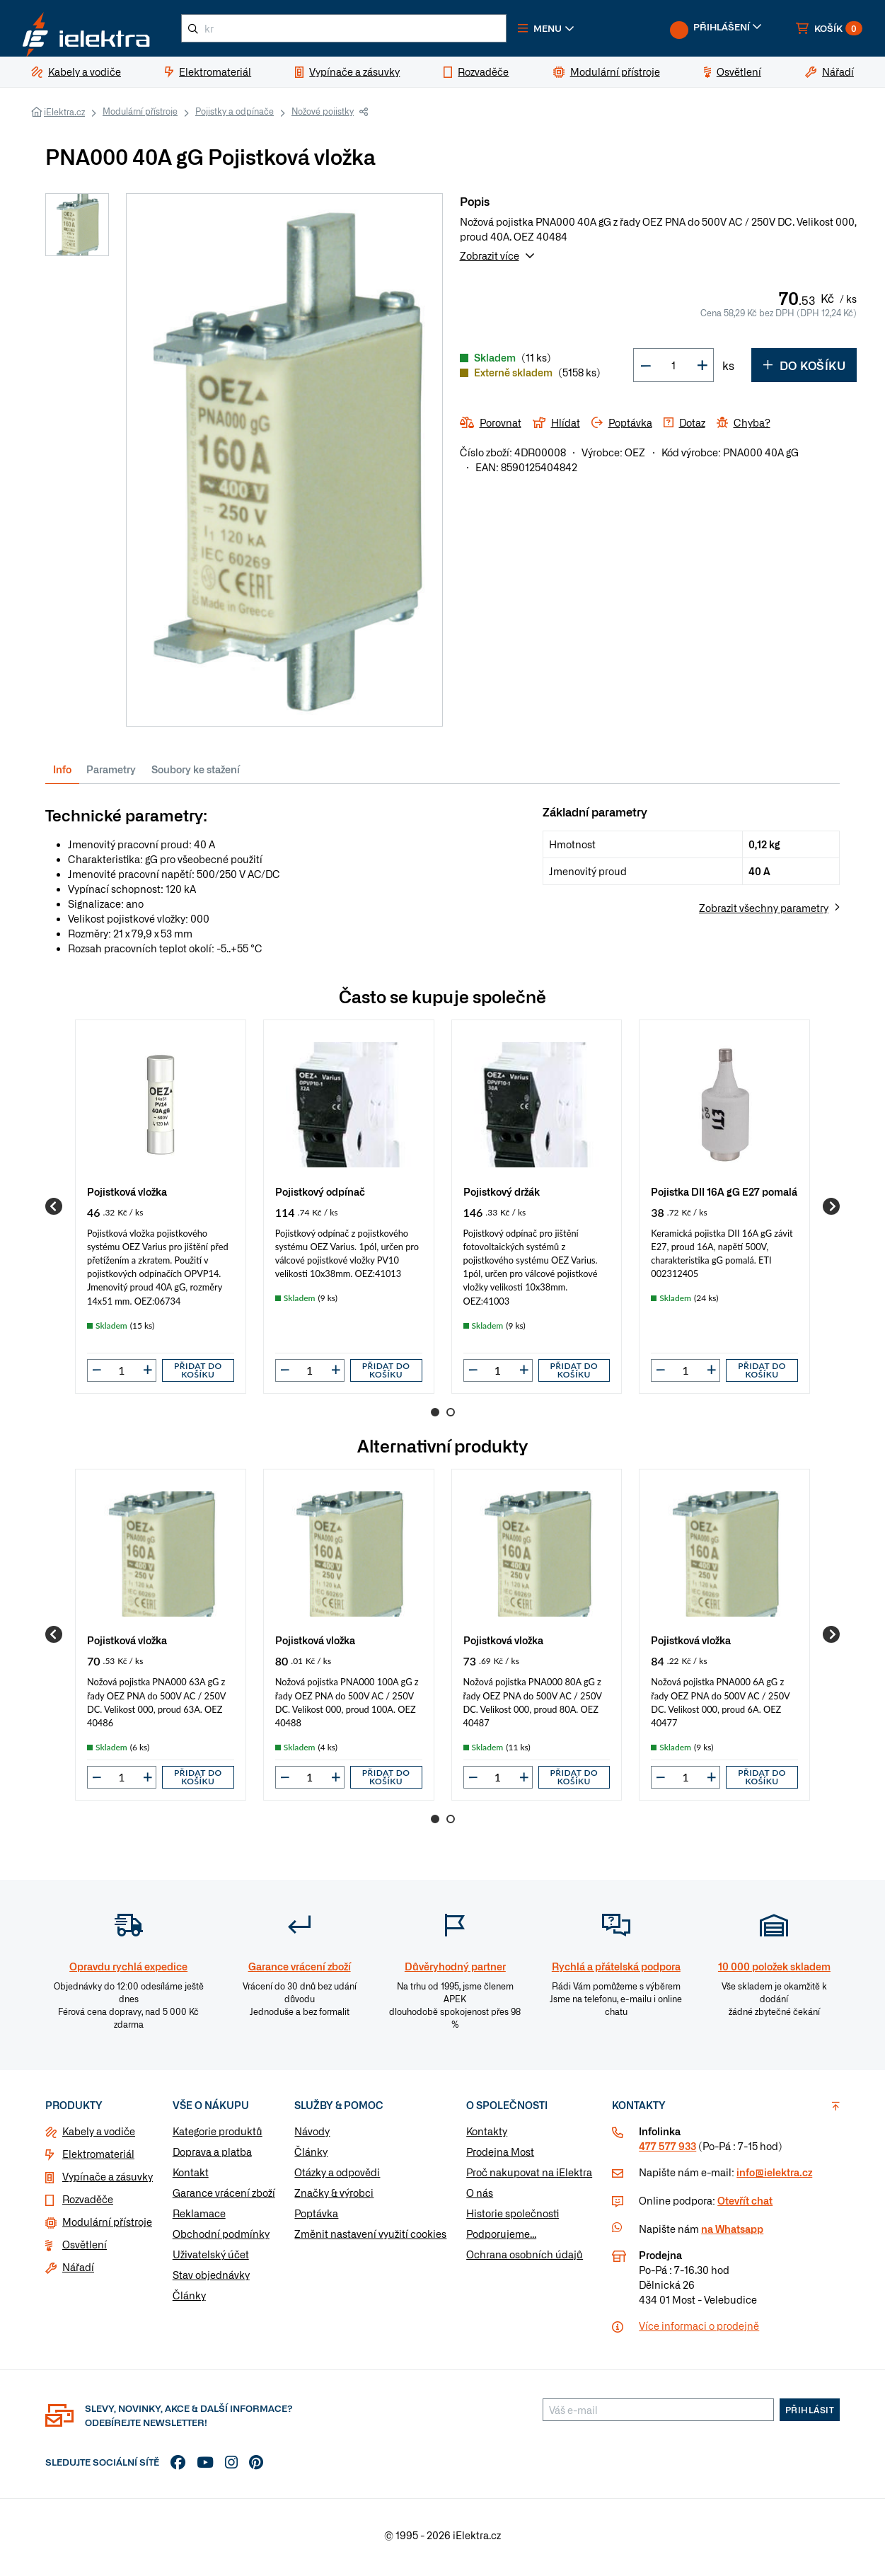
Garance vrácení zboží (224, 2198)
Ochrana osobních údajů (524, 2259)
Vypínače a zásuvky (107, 2182)
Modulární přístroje (140, 117)
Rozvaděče (87, 2204)
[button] (571, 31)
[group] (160, 1212)
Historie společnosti (512, 2218)
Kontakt (191, 2177)
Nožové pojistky (322, 117)
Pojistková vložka (127, 1197)
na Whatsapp (732, 2234)
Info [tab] (62, 774)
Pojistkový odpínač (320, 1197)
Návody (312, 2136)
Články (189, 2300)
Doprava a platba (212, 2157)
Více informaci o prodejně (699, 2331)
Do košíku (804, 370)
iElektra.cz (64, 117)
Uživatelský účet (211, 2259)
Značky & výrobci (334, 2198)
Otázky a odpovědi (337, 2177)
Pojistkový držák (501, 1197)
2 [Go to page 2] (450, 1418)
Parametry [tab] (111, 774)
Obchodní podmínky (221, 2239)
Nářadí (78, 2272)
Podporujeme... (501, 2239)
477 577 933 (667, 2151)
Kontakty (486, 2136)
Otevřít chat (745, 2206)
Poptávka (316, 2218)
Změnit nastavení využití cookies (370, 2239)
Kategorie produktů (217, 2136)
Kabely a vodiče (98, 2136)
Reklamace (199, 2218)
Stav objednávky (211, 2280)
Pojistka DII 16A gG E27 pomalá (724, 1197)
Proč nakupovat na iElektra (529, 2177)
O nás (479, 2198)
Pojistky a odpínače (234, 117)
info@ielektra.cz (774, 2177)
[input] (122, 1376)
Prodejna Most (500, 2157)
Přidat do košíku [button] (198, 1375)
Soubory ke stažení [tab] (195, 774)
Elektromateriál (98, 2159)
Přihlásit (810, 2415)
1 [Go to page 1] (435, 1418)
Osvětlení (84, 2250)
